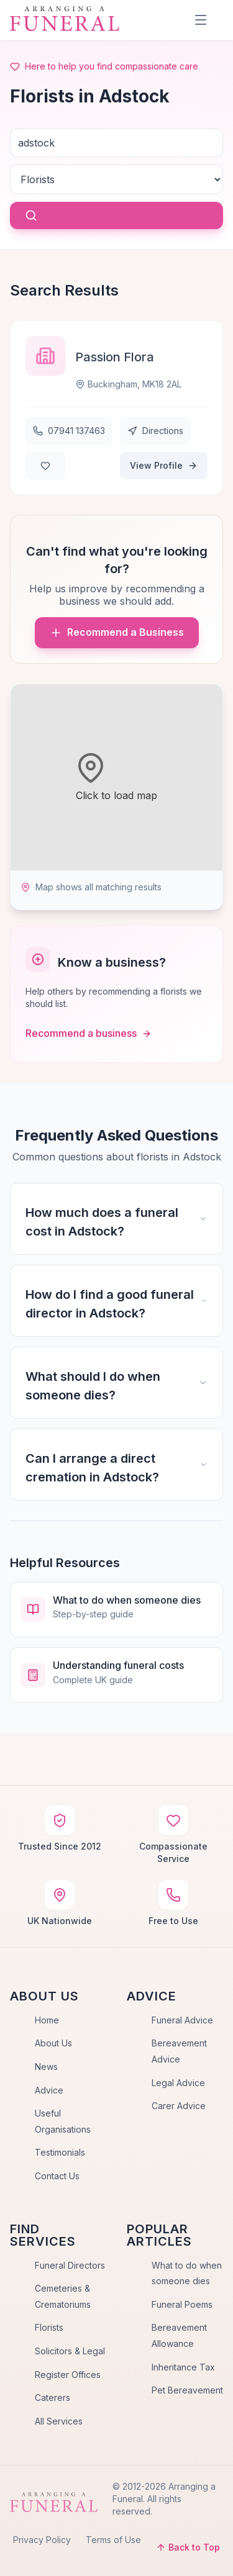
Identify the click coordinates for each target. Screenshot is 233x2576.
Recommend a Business (117, 632)
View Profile (164, 465)
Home (47, 2020)
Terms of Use (113, 2539)
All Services (59, 2421)
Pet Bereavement (187, 2390)
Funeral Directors (70, 2265)
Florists (49, 2327)
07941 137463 (69, 430)
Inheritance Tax (183, 2367)
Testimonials (60, 2152)
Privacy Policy (42, 2539)
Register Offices (68, 2374)
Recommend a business (88, 1033)
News (46, 2066)
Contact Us (57, 2176)
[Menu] (200, 20)
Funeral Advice (182, 2020)
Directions (155, 430)
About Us (53, 2043)
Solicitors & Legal (70, 2351)
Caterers (52, 2397)
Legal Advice (178, 2082)
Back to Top (188, 2547)
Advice (49, 2090)
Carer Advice (179, 2105)
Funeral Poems (182, 2304)
